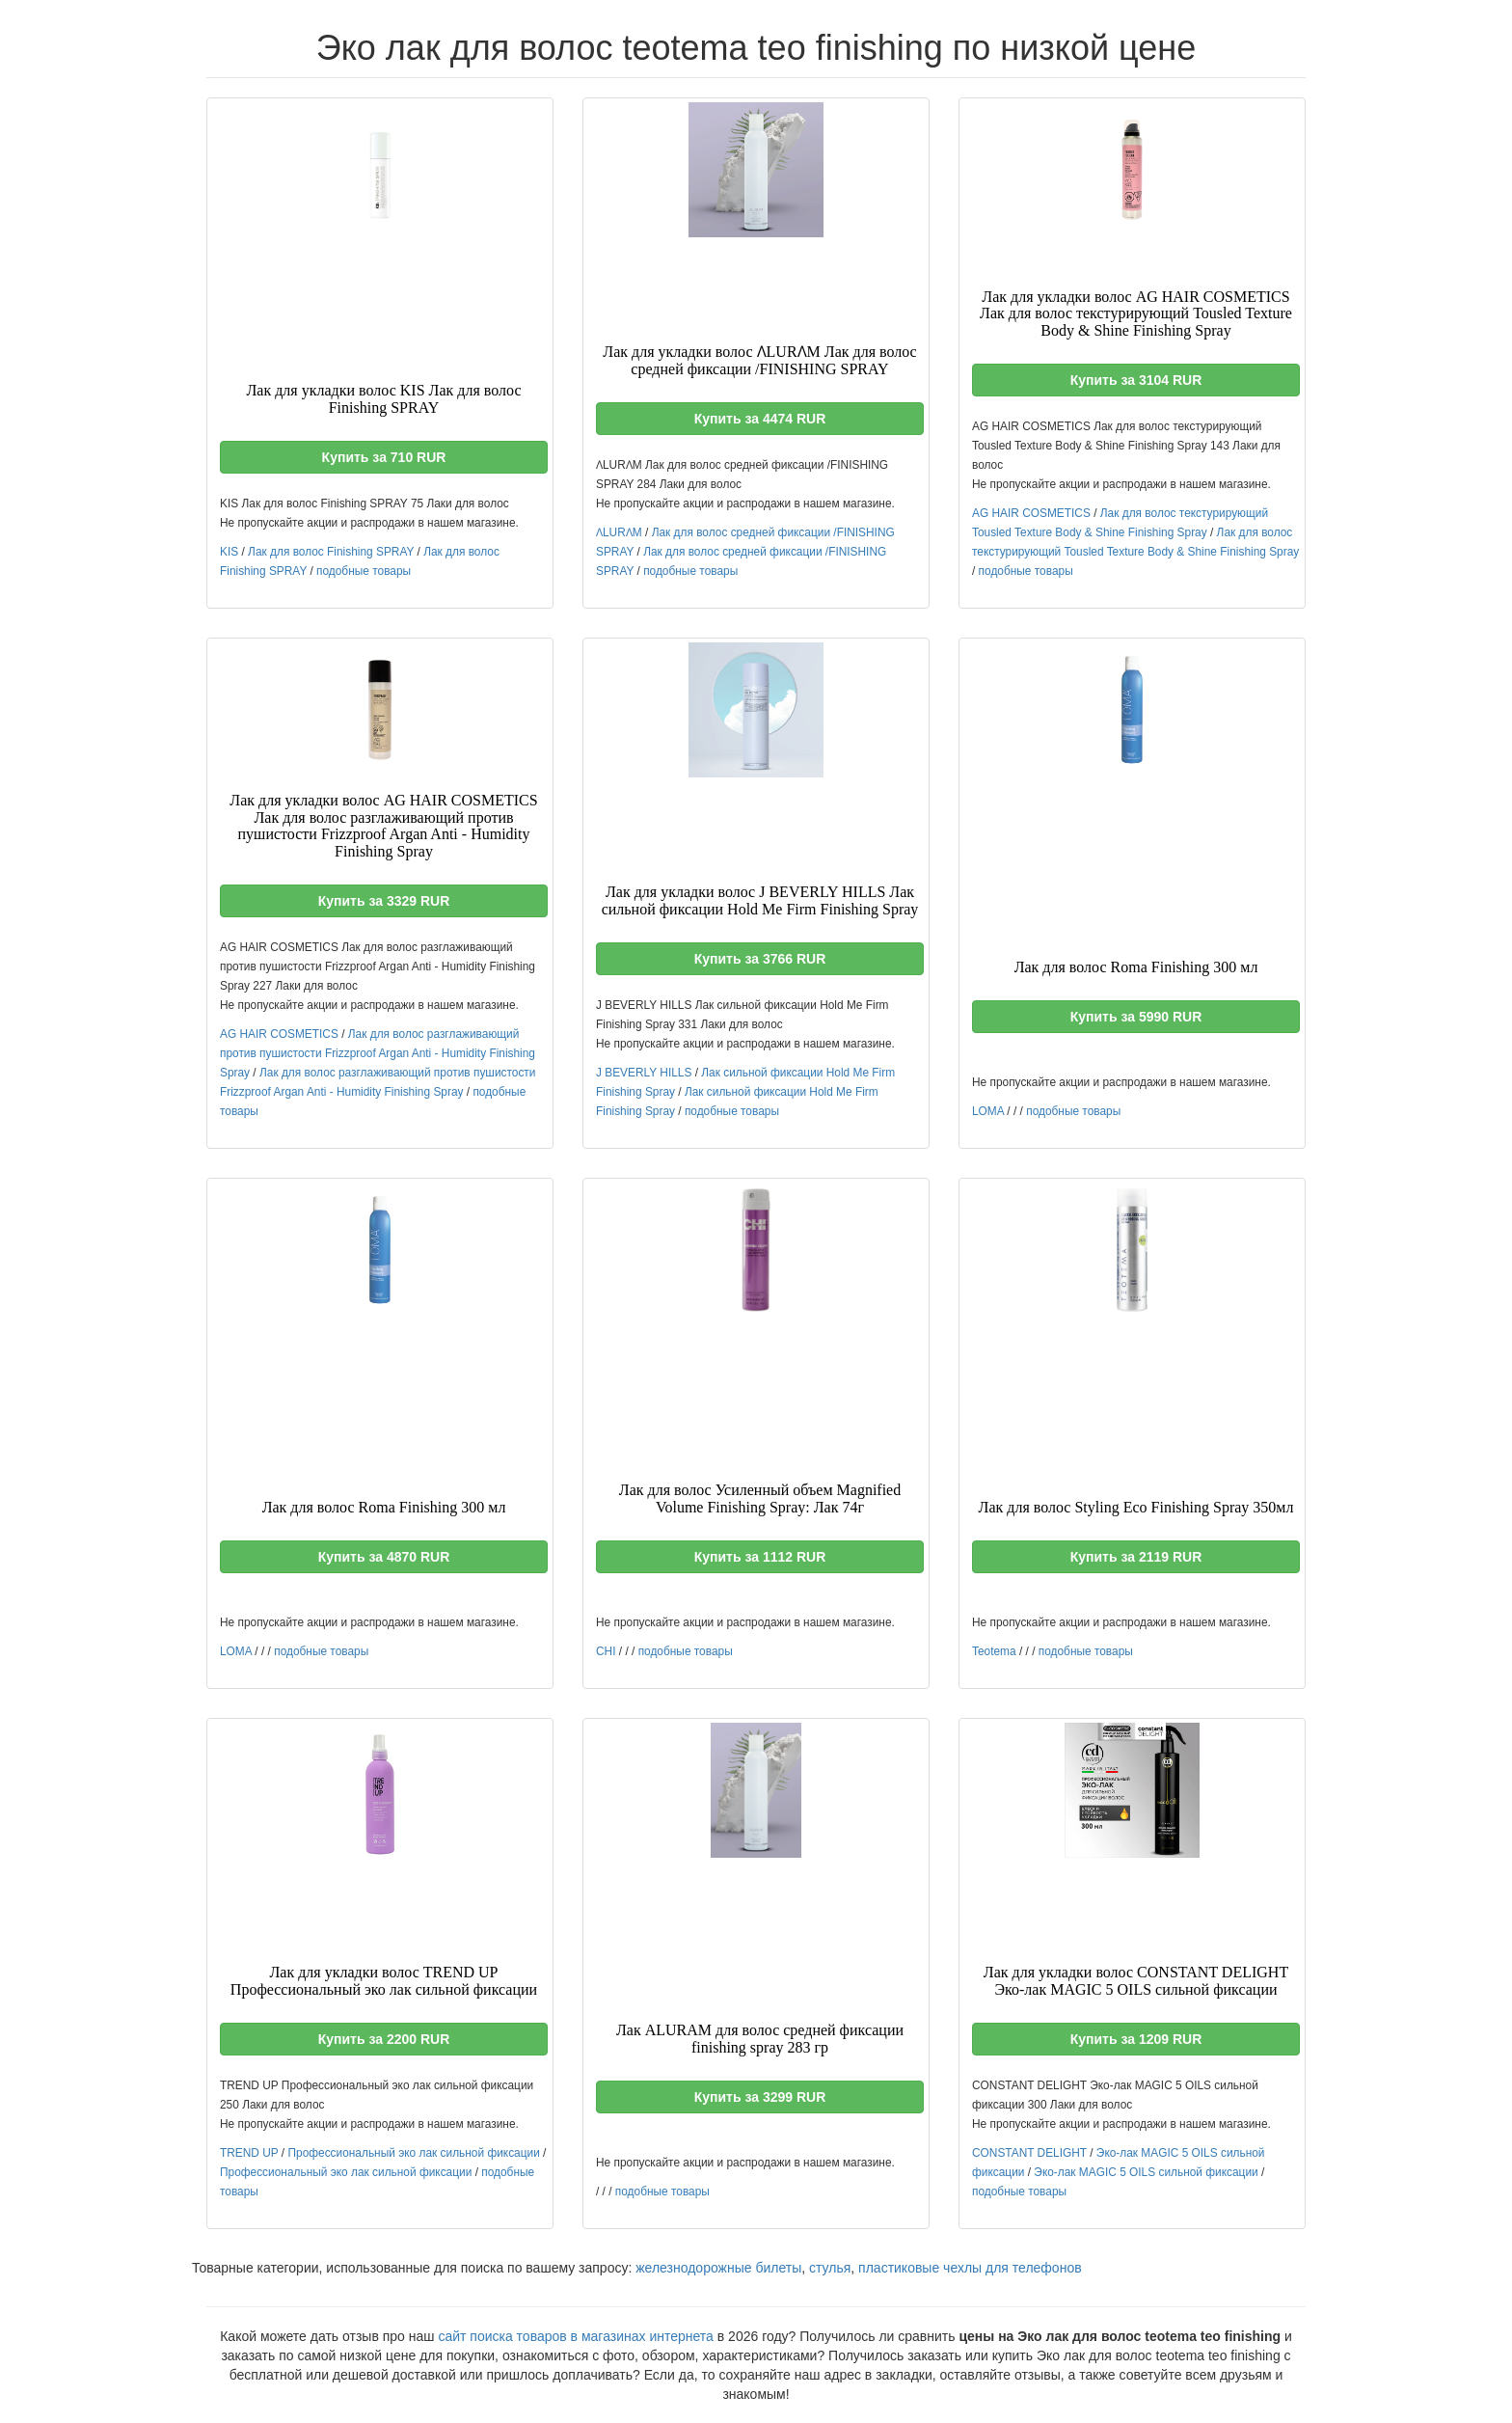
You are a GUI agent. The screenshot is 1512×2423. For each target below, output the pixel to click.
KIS (229, 551)
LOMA (988, 1111)
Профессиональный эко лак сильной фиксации (413, 2153)
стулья (829, 2267)
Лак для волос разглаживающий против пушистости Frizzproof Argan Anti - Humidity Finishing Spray (377, 1053)
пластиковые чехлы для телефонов (970, 2267)
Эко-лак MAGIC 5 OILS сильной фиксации (1145, 2172)
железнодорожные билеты (718, 2267)
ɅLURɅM (619, 532)
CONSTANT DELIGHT (1029, 2153)
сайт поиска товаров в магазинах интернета (576, 2336)
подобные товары (363, 571)
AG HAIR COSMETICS (1031, 513)
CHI (605, 1651)
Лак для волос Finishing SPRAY (331, 551)
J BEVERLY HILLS (643, 1072)
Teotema (994, 1651)
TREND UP (249, 2153)
